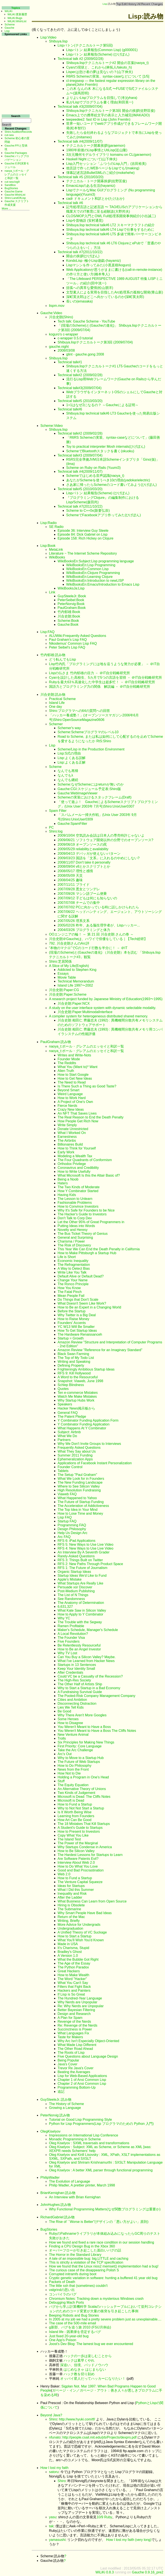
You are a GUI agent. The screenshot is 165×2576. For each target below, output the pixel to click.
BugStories (48, 2229)
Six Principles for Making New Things (86, 1742)
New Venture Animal (73, 1734)
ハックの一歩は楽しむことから (88, 2356)
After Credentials (70, 1672)
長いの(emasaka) (79, 301)
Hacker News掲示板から (76, 1408)
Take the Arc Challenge (75, 1750)
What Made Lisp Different (77, 2045)
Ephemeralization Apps (75, 1459)
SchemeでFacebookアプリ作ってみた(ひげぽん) (103, 515)
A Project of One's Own (75, 1102)
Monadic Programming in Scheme (75, 2139)
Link (52, 592)
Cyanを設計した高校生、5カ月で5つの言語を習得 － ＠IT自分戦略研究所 (105, 677)
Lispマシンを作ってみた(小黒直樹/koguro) (98, 265)
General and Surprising (75, 1237)
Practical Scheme (62, 699)
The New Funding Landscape (80, 1482)
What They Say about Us (77, 1451)
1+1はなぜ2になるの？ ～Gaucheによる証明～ (102, 405)
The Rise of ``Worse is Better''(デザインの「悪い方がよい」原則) (98, 2222)
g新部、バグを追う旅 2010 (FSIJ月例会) (80, 2327)
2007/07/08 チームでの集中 (79, 902)
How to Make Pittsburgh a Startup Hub (87, 1253)
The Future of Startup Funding (81, 1502)
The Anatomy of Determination (81, 1603)
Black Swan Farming (73, 1354)
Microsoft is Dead (71, 1800)
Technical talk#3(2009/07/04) (80, 388)
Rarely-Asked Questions (76, 1556)
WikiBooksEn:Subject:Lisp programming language (96, 561)
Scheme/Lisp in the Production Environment (91, 749)
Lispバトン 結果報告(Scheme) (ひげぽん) (97, 54)
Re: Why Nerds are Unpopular (81, 2006)
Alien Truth (66, 1071)
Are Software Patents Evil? (78, 1858)
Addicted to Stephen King (77, 969)
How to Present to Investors (79, 1831)
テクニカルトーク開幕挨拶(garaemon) (95, 145)
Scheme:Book (68, 620)
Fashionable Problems (75, 1202)
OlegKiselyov (50, 2131)
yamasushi (57, 2540)
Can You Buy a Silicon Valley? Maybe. (87, 1657)
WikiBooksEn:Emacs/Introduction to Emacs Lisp (102, 584)
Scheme (55, 767)
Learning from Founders (76, 1816)
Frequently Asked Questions (79, 1447)
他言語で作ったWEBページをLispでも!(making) (102, 168)
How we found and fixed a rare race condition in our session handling (101, 2242)
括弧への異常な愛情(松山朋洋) (89, 288)
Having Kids (67, 1195)
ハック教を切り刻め (79, 2374)
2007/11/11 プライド (74, 884)
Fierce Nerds (67, 1105)
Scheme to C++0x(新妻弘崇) (88, 510)
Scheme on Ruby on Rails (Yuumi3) (93, 467)
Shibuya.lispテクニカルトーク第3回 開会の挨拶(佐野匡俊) (110, 110)
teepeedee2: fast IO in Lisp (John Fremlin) (98, 119)
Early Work (66, 1152)
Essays (63, 973)
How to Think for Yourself (77, 1148)
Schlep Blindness (71, 1385)
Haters (63, 1183)
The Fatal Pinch (70, 1292)
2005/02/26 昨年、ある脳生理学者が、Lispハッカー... (99, 925)
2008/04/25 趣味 (70, 880)
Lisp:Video (48, 37)
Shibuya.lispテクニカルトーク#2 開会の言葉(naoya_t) (107, 63)
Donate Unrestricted (73, 1129)
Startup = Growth (71, 1338)
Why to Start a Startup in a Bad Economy (89, 1688)
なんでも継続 (68, 780)
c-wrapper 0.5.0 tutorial (75, 338)
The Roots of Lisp (71, 2052)
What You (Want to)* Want (78, 1067)
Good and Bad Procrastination (81, 1870)
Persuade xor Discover (75, 1587)
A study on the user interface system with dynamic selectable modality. (102, 1008)
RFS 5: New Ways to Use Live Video (85, 1544)
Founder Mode (69, 1059)
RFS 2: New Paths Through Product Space (90, 1564)
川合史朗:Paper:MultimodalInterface (85, 1012)
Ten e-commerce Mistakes (78, 1392)
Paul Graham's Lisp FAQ (68, 639)
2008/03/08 (66, 350)
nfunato (54, 2437)
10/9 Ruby (104, 2517)
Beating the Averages (74, 2072)
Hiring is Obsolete (71, 1905)
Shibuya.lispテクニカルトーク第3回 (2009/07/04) (95, 342)
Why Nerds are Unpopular (77, 2002)
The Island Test (69, 1839)
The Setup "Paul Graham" (77, 1475)
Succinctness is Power (75, 2029)
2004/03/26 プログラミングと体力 (84, 930)
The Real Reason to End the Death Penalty (91, 1117)
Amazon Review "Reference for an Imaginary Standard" (100, 1350)
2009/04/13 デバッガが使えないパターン (89, 853)
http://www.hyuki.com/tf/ (77, 2419)
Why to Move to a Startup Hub (81, 1758)
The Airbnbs (67, 1140)
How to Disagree (70, 1723)
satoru (53, 2472)
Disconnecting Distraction (77, 1703)
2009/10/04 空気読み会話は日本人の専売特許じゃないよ (101, 835)
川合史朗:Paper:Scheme (67, 994)
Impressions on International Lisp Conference (83, 2135)
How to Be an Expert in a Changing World (89, 1307)
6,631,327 (65, 1606)
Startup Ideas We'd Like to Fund (82, 1575)
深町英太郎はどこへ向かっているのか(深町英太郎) (105, 297)
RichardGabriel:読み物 (57, 2217)
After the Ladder (70, 1897)
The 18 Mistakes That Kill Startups (84, 1824)
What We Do (67, 1436)
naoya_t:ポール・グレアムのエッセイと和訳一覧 (86, 1046)
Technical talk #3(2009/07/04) (80, 106)
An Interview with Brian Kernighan (75, 2197)
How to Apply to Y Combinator (80, 1614)
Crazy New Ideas (71, 1109)
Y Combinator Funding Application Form (88, 1420)
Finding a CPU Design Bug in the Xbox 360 (82, 2246)
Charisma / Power (71, 1241)
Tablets (63, 1471)
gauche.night (59, 346)
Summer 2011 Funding (75, 1455)
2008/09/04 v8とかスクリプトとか (84, 866)
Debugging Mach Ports (66, 2302)
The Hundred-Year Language (80, 1998)
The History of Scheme (66, 2104)
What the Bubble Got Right (78, 1959)
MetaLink (56, 549)
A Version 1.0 (68, 1955)
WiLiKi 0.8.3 (104, 2572)
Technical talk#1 (70, 362)
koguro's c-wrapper (63, 334)
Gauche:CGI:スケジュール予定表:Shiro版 (89, 789)
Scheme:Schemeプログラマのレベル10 (88, 732)
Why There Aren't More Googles (82, 1715)
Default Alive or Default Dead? (81, 1276)
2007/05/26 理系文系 (74, 921)
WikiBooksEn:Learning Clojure (89, 577)
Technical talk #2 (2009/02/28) (80, 59)
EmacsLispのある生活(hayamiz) (90, 185)
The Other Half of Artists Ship (80, 1684)
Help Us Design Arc (72, 1533)
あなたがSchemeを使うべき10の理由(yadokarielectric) (108, 480)
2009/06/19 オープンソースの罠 (82, 844)
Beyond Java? (51, 2415)
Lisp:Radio (48, 523)
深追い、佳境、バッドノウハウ (84, 2365)
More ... (6, 208)
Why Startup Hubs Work (76, 1400)
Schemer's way (69, 728)
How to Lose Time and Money (80, 1513)
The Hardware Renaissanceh (80, 1334)
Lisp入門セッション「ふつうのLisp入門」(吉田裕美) (106, 163)
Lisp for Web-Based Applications (82, 2076)
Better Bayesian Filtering (76, 2010)
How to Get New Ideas (75, 1078)
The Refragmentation (74, 1264)
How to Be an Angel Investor (79, 1649)
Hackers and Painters (74, 1990)
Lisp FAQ (65, 1517)
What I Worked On (72, 1133)
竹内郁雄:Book (69, 612)
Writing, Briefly (69, 1921)
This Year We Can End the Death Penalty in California (99, 1249)
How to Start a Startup (74, 1936)
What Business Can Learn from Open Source (92, 1901)
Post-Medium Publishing (76, 1591)
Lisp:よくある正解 (72, 762)
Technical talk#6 (70, 409)
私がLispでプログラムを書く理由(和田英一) (99, 102)
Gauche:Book (68, 624)
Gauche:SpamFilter (72, 823)
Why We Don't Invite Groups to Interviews (89, 1443)
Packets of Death (62, 2282)
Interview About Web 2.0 (76, 1862)
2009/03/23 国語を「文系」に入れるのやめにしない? (98, 858)
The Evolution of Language (69, 2181)
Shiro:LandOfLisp (15, 198)
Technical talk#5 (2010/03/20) (80, 401)
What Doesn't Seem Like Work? (82, 1303)
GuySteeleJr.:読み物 (55, 2099)
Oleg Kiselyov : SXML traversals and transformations (89, 2143)
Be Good (64, 1711)
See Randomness (71, 1599)
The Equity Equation (73, 1785)
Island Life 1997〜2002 (75, 985)
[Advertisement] (15, 100)
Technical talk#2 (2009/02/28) (80, 375)
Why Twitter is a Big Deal (77, 1315)
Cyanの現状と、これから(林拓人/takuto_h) (99, 67)
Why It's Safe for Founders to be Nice (86, 1210)
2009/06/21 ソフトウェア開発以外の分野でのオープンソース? (105, 840)
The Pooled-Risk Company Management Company (96, 1696)
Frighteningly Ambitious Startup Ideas (86, 1369)
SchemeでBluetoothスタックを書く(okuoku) (100, 451)
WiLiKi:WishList (17, 21)
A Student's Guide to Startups (80, 1827)
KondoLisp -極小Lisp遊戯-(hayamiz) (93, 260)
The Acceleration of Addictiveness (83, 1506)
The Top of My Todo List (76, 1358)
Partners (64, 1440)
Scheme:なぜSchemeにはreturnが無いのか (91, 784)
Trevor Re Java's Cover (75, 2068)
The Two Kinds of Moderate (78, 1187)
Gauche (9, 27)
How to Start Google (73, 1074)
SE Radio (56, 527)
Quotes (63, 1389)
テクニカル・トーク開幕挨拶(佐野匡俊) (96, 181)
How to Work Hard (72, 1098)
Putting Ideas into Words (76, 1226)
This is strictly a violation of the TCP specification (86, 2262)
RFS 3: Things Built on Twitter (80, 1560)
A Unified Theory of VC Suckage (82, 1932)
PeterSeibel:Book (71, 600)
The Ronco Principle (73, 1284)
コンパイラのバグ (62, 2294)
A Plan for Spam (70, 2017)
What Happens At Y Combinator (82, 1428)
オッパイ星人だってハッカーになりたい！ (92, 2378)
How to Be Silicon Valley (76, 1851)
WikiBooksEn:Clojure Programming (93, 573)
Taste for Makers (70, 2037)
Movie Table (67, 977)
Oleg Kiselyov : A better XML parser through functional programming (101, 2170)
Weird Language (70, 1094)
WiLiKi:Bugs (15, 18)
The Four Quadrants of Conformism (85, 1160)
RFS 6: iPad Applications (76, 1540)
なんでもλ (65, 775)
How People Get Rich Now (78, 1121)
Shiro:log (56, 831)
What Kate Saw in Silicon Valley (82, 1610)
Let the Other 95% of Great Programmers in (91, 1222)
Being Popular (68, 2060)
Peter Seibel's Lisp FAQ (67, 647)
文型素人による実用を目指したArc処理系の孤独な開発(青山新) (114, 292)
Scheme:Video (51, 425)
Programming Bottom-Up (77, 2087)
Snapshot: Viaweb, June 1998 (80, 1381)
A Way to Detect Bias (74, 1268)
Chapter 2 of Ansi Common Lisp (82, 2083)
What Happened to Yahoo (77, 1498)
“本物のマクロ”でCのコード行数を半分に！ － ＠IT (88, 948)
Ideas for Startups (71, 1886)
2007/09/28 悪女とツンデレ (79, 889)
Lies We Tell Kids (71, 1707)
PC (51, 827)
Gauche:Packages (16, 152)
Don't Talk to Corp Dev (75, 1218)
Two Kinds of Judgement (76, 1793)
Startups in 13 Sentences (77, 1665)
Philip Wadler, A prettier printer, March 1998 (82, 2185)
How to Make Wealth (73, 1975)
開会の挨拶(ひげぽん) (82, 256)
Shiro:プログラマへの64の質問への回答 (79, 711)
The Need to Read (72, 1082)
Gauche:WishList (15, 194)
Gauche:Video (51, 313)
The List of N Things (73, 1595)
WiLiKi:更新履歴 (17, 14)
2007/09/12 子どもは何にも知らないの (87, 898)
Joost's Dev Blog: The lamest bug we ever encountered (91, 2344)
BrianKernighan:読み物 (57, 2193)
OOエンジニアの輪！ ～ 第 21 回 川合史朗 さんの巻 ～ (91, 934)
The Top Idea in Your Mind (78, 1509)
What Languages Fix (73, 2033)
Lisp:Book (47, 545)
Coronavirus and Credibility (78, 1167)
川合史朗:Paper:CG (64, 990)
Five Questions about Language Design (88, 2056)
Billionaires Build (70, 1144)
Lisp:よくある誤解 (72, 758)
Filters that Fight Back (74, 1986)
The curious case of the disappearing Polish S (84, 2270)
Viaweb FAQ (67, 1494)
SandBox (10, 185)
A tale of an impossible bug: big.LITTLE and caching (88, 2258)
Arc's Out (65, 1754)
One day (55, 706)
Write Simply (67, 1125)
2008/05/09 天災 (70, 875)
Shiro (53, 2419)
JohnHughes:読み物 (55, 2204)
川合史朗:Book (69, 616)
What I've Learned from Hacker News (86, 1661)
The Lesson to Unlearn (75, 1199)
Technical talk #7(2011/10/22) (80, 252)
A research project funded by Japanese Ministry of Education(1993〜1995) (105, 999)
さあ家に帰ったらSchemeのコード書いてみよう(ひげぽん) (111, 485)
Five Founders (68, 1641)
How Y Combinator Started (78, 1191)
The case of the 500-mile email (72, 2323)
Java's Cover (67, 2064)
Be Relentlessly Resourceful (79, 1645)
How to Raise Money (73, 1319)
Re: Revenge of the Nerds (77, 2025)
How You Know (69, 1288)
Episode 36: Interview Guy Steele (83, 530)
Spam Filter (58, 810)
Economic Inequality (73, 1261)
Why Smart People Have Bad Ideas (85, 1913)
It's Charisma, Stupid (73, 1948)
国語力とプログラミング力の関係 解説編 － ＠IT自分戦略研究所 (99, 686)
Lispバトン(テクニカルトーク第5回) (85, 45)
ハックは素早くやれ (79, 2360)
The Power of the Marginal (78, 1843)
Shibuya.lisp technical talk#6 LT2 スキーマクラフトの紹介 (110, 225)
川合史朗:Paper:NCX (74, 1003)
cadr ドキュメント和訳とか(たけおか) (95, 198)
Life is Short (67, 1257)
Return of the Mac (71, 1917)
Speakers (65, 1404)
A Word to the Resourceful (78, 1377)
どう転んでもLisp (62, 659)
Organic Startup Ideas (74, 1571)
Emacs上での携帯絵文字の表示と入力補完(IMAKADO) (108, 115)
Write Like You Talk (72, 1272)
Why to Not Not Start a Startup (81, 1808)
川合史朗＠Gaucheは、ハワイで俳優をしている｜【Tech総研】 (98, 939)
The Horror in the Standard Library (75, 2254)
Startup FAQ (67, 1521)
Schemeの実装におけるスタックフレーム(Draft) (94, 797)
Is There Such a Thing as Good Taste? (87, 1086)
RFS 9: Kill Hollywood (74, 1373)
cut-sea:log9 (12, 181)
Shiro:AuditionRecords (18, 131)
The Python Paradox (73, 1967)
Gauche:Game (13, 191)
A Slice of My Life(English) (69, 966)
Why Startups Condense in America (85, 1847)
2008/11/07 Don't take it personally (84, 862)
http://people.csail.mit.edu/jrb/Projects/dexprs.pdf (99, 2437)
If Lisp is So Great (71, 1994)
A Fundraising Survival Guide (80, 1692)
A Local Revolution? (73, 1634)
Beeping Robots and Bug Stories (74, 2315)
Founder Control (70, 1467)
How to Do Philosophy (74, 1765)
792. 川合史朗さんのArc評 (69, 943)
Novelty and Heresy (73, 1230)
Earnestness (67, 1136)
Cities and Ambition (72, 1699)
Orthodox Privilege (72, 1164)
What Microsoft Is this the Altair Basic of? (89, 1175)
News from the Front (73, 1769)
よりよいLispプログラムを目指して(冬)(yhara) (101, 98)
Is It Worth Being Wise (75, 1812)
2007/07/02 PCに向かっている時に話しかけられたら (98, 907)
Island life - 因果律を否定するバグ (75, 2332)
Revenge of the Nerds (74, 2021)
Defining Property (71, 1365)
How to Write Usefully (74, 1171)
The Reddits (67, 1063)
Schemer (56, 724)
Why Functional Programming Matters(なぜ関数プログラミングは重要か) (104, 2209)
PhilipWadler (50, 2177)
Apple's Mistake (70, 1579)
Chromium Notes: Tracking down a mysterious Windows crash (96, 2298)
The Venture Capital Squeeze (80, 1882)
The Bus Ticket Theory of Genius (83, 1233)
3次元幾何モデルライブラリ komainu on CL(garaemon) (108, 154)
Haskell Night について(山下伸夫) (91, 159)
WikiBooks (57, 557)
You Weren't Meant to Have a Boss (84, 1727)
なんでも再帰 (68, 771)
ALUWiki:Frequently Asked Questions (77, 636)
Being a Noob (68, 1179)
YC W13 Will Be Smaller (76, 1327)
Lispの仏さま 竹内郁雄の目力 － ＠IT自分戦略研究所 (89, 673)
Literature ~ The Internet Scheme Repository (83, 553)
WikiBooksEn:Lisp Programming (90, 565)
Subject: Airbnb (69, 1432)
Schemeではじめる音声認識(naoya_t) (95, 475)
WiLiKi (8, 11)
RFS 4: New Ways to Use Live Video (85, 1548)
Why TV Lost (67, 1653)
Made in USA (68, 1944)
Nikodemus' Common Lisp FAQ (73, 643)
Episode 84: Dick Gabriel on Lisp (82, 534)
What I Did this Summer (76, 1889)
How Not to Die (69, 1773)
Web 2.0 (64, 1874)
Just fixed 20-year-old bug (69, 2336)
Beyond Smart (68, 1090)
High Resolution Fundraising (79, 1490)
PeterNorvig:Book (71, 604)
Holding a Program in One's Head (83, 1777)
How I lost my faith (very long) (128, 2540)
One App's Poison (62, 2340)
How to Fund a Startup (75, 1804)
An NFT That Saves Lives (77, 1113)
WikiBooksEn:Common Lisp (87, 569)
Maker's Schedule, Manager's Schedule (88, 1630)
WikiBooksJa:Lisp (71, 588)
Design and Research (74, 2014)
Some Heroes (68, 1719)
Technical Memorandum (76, 981)
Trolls (62, 1738)
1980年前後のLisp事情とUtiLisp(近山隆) (96, 150)
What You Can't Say (73, 1983)
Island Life (57, 703)
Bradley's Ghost (70, 1952)
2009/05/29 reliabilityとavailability (83, 849)
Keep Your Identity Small (76, 1668)
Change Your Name (73, 1280)
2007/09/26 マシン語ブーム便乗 (82, 893)
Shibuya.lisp (58, 41)
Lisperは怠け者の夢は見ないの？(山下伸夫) (99, 72)
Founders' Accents (72, 1323)
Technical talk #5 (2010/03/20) (80, 177)
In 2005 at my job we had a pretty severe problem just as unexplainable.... (105, 2319)
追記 (61, 2091)
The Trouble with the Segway (80, 1622)
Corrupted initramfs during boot (72, 2274)
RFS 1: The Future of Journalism (82, 1568)
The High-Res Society (74, 1680)
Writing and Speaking (74, 1361)
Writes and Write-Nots (74, 1055)
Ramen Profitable (71, 1626)
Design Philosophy (72, 1529)
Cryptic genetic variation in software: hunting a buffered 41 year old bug (103, 2278)
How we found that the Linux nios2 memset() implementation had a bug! (104, 2266)
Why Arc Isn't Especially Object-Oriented (88, 2041)
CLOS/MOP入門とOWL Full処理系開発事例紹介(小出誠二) (111, 216)
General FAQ (68, 1412)
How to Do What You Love (78, 1866)
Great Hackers (69, 1971)
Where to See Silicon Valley (79, 1486)
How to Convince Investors (78, 1206)
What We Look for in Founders (81, 1478)
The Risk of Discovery (74, 1245)
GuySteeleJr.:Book (72, 596)
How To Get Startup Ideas (77, 1330)
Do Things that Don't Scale (78, 1299)
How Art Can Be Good (74, 1820)
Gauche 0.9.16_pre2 (147, 2572)
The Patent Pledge (72, 1416)
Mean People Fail (71, 1295)
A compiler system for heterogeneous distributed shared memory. (98, 1016)
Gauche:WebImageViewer (78, 793)
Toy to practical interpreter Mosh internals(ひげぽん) (105, 446)
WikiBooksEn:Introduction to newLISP (95, 580)
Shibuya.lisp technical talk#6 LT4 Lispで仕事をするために (110, 229)
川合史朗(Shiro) (61, 317)
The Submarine (69, 1909)
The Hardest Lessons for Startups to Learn (90, 1855)
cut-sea (9, 135)
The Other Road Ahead (75, 2049)
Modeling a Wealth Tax (75, 1156)
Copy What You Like (73, 1835)
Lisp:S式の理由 (69, 753)
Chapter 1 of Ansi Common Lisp (82, 2080)
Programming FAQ (72, 1525)
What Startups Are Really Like (80, 1583)
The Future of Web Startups (79, 1762)
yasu (52, 2517)
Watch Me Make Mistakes (77, 1396)
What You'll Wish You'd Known (81, 1940)
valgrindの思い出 (62, 2290)
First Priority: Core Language (80, 1746)
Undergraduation (70, 1928)
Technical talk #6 (70, 203)
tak (51, 2526)
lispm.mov (56, 305)
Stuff (61, 1781)
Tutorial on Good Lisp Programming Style (80, 2119)
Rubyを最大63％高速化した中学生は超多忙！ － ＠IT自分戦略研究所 (102, 682)
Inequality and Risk (72, 1893)
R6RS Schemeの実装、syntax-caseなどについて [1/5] (107, 76)
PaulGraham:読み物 (55, 1042)
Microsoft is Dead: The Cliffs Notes (84, 1796)
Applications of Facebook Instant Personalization (95, 1463)
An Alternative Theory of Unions (82, 1789)
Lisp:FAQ (47, 632)
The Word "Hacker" (72, 1979)
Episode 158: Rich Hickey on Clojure (85, 538)
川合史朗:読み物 (52, 694)
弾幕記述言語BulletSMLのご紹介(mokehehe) (100, 173)
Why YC (64, 1618)
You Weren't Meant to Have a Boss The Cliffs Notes (97, 1730)
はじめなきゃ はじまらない (85, 2369)
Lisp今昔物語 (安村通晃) (84, 220)
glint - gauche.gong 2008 (85, 354)
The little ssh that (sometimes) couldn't (78, 2286)
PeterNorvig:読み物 (55, 2115)
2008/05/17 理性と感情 (75, 871)
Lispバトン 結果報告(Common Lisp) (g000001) (102, 50)
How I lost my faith (54, 2468)
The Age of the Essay (74, 1963)
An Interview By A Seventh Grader (84, 1552)
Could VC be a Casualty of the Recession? (90, 1676)
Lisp (105, 4)
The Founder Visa (71, 1637)
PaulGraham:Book (72, 608)
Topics (15, 7)
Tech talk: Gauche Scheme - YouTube (86, 321)
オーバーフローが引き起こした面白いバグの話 (85, 2250)
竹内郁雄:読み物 (52, 655)
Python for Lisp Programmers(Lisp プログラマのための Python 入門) (101, 2123)
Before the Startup (72, 1311)
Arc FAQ (64, 1537)
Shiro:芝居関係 (60, 961)
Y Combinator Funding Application (84, 1424)
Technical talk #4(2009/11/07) (80, 141)
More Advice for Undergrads (79, 1924)
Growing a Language (65, 2108)
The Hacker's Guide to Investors (82, 1214)
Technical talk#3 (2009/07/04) (80, 455)
